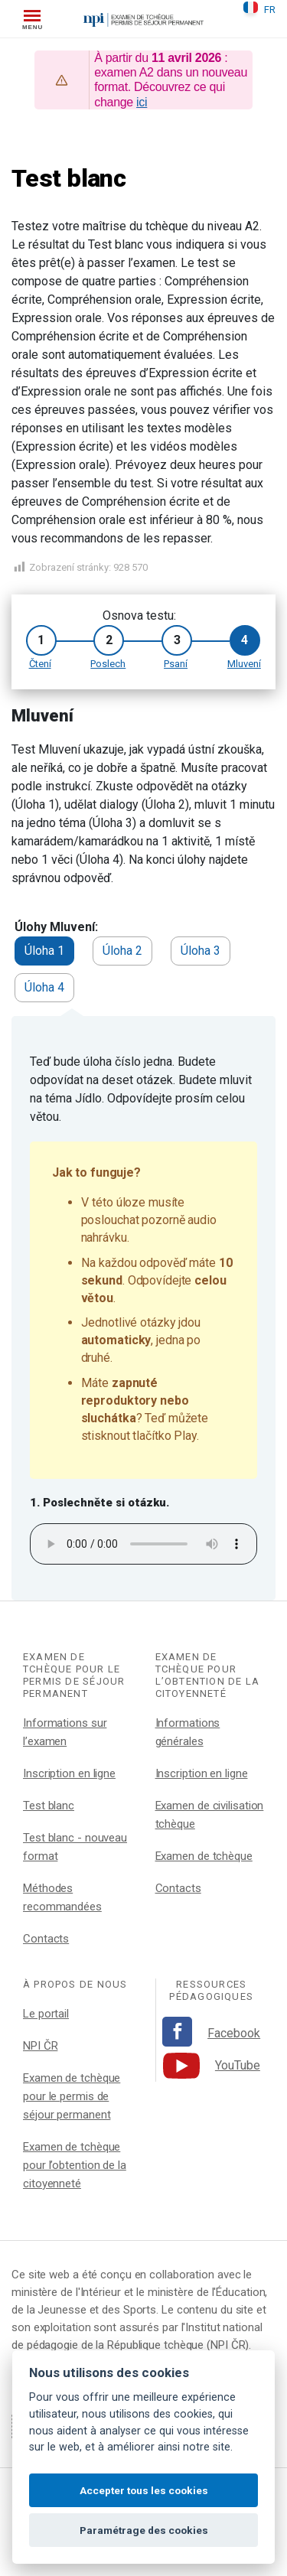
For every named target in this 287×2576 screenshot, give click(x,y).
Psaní (176, 663)
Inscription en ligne (69, 1773)
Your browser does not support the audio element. (143, 1544)
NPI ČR (40, 2046)
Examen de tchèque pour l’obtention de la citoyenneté (74, 2165)
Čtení (40, 663)
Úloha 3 (200, 950)
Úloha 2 (122, 950)
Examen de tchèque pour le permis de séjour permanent (71, 2096)
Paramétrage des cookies (144, 2530)
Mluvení (244, 663)
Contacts (46, 1939)
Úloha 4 (44, 987)
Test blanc (48, 1805)
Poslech (108, 663)
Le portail (46, 2014)
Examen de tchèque (204, 1856)
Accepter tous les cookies (144, 2490)
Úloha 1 (44, 950)
